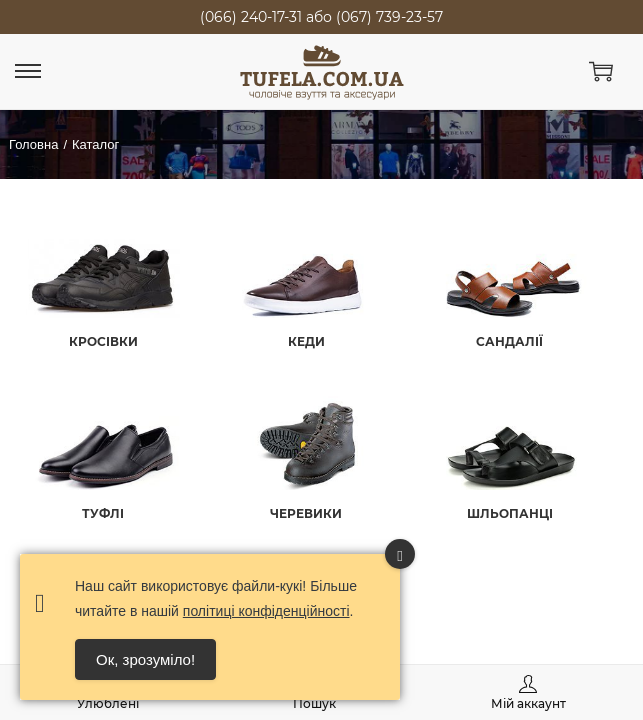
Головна (33, 144)
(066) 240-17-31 (251, 17)
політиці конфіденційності (266, 611)
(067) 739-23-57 (389, 17)
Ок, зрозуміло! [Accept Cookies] (145, 659)
